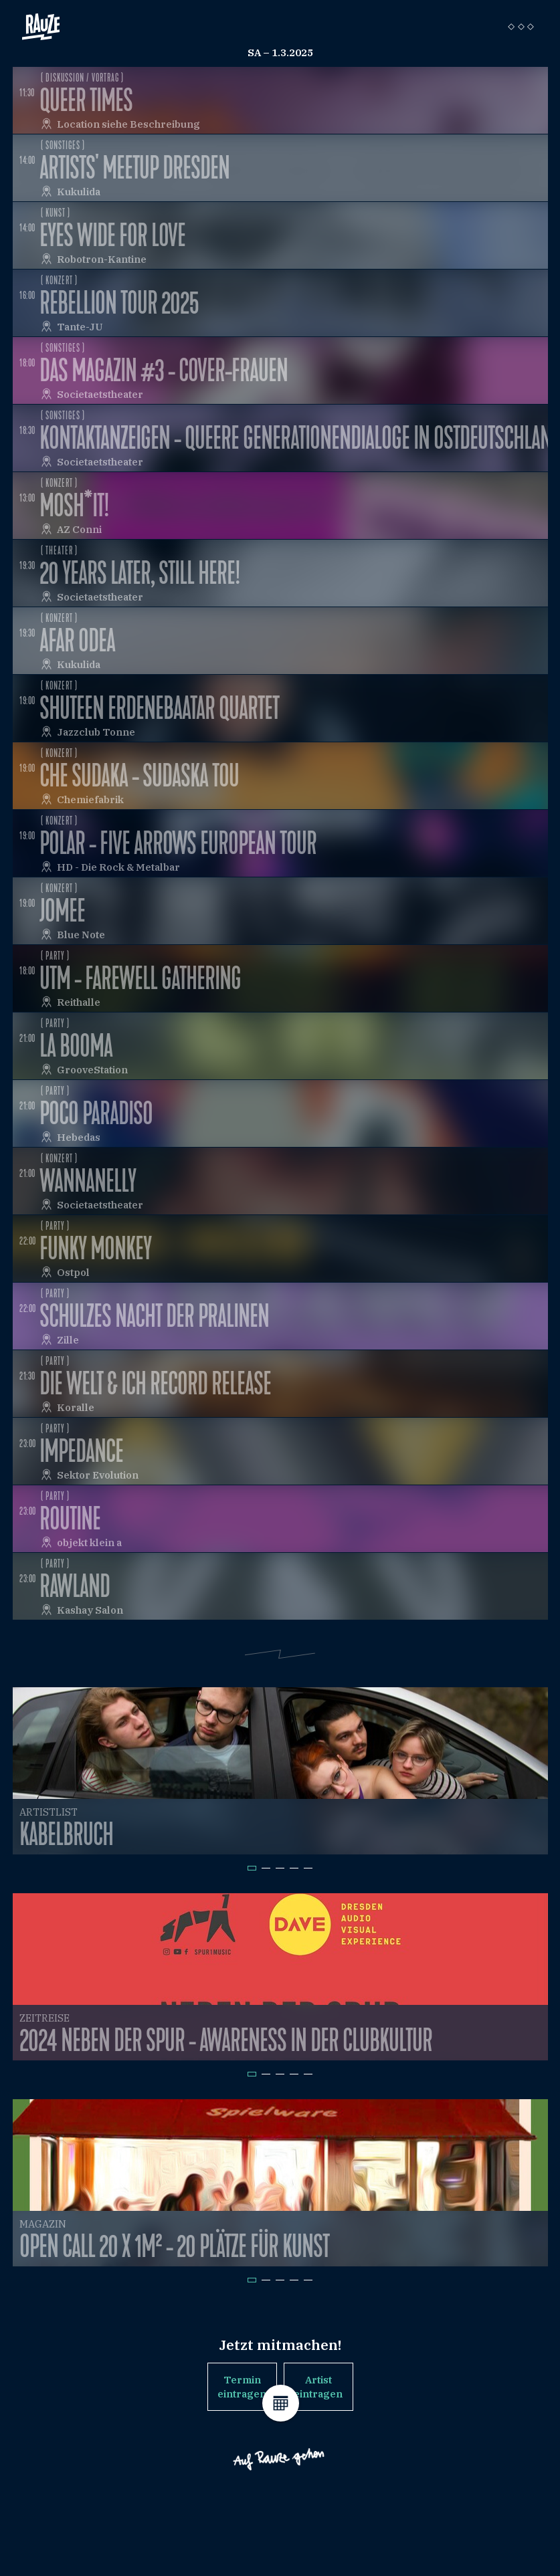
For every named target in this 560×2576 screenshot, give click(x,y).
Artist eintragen (318, 2386)
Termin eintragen (241, 2386)
